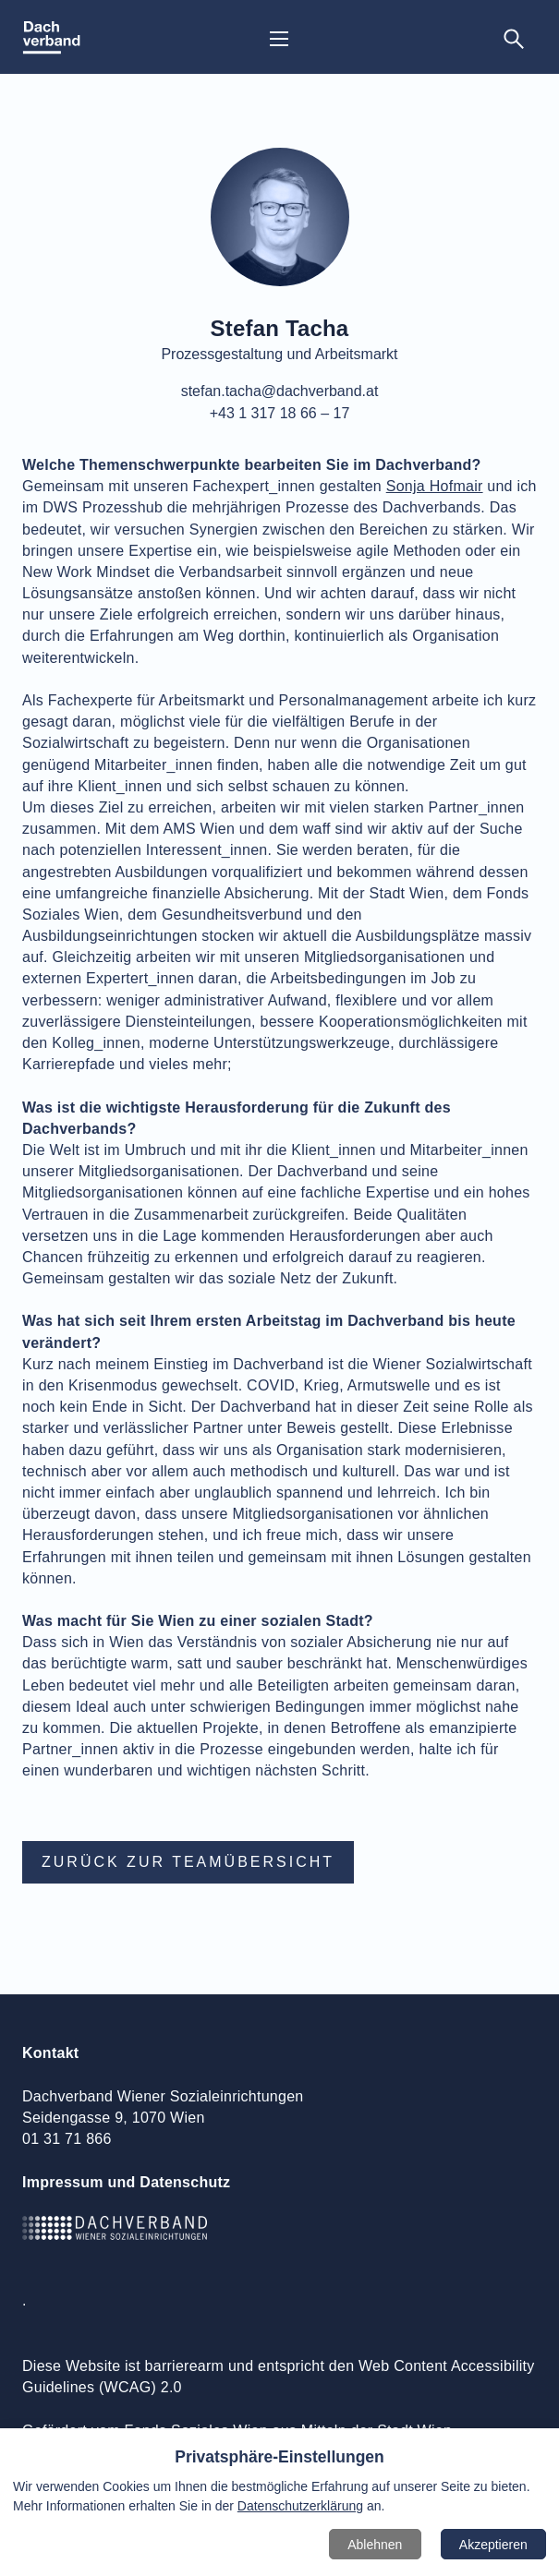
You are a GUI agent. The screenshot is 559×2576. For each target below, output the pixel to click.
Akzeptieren (493, 2544)
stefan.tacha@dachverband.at (280, 391)
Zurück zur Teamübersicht (188, 1862)
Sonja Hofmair (434, 486)
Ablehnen (374, 2544)
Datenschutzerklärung (300, 2505)
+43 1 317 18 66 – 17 (280, 413)
